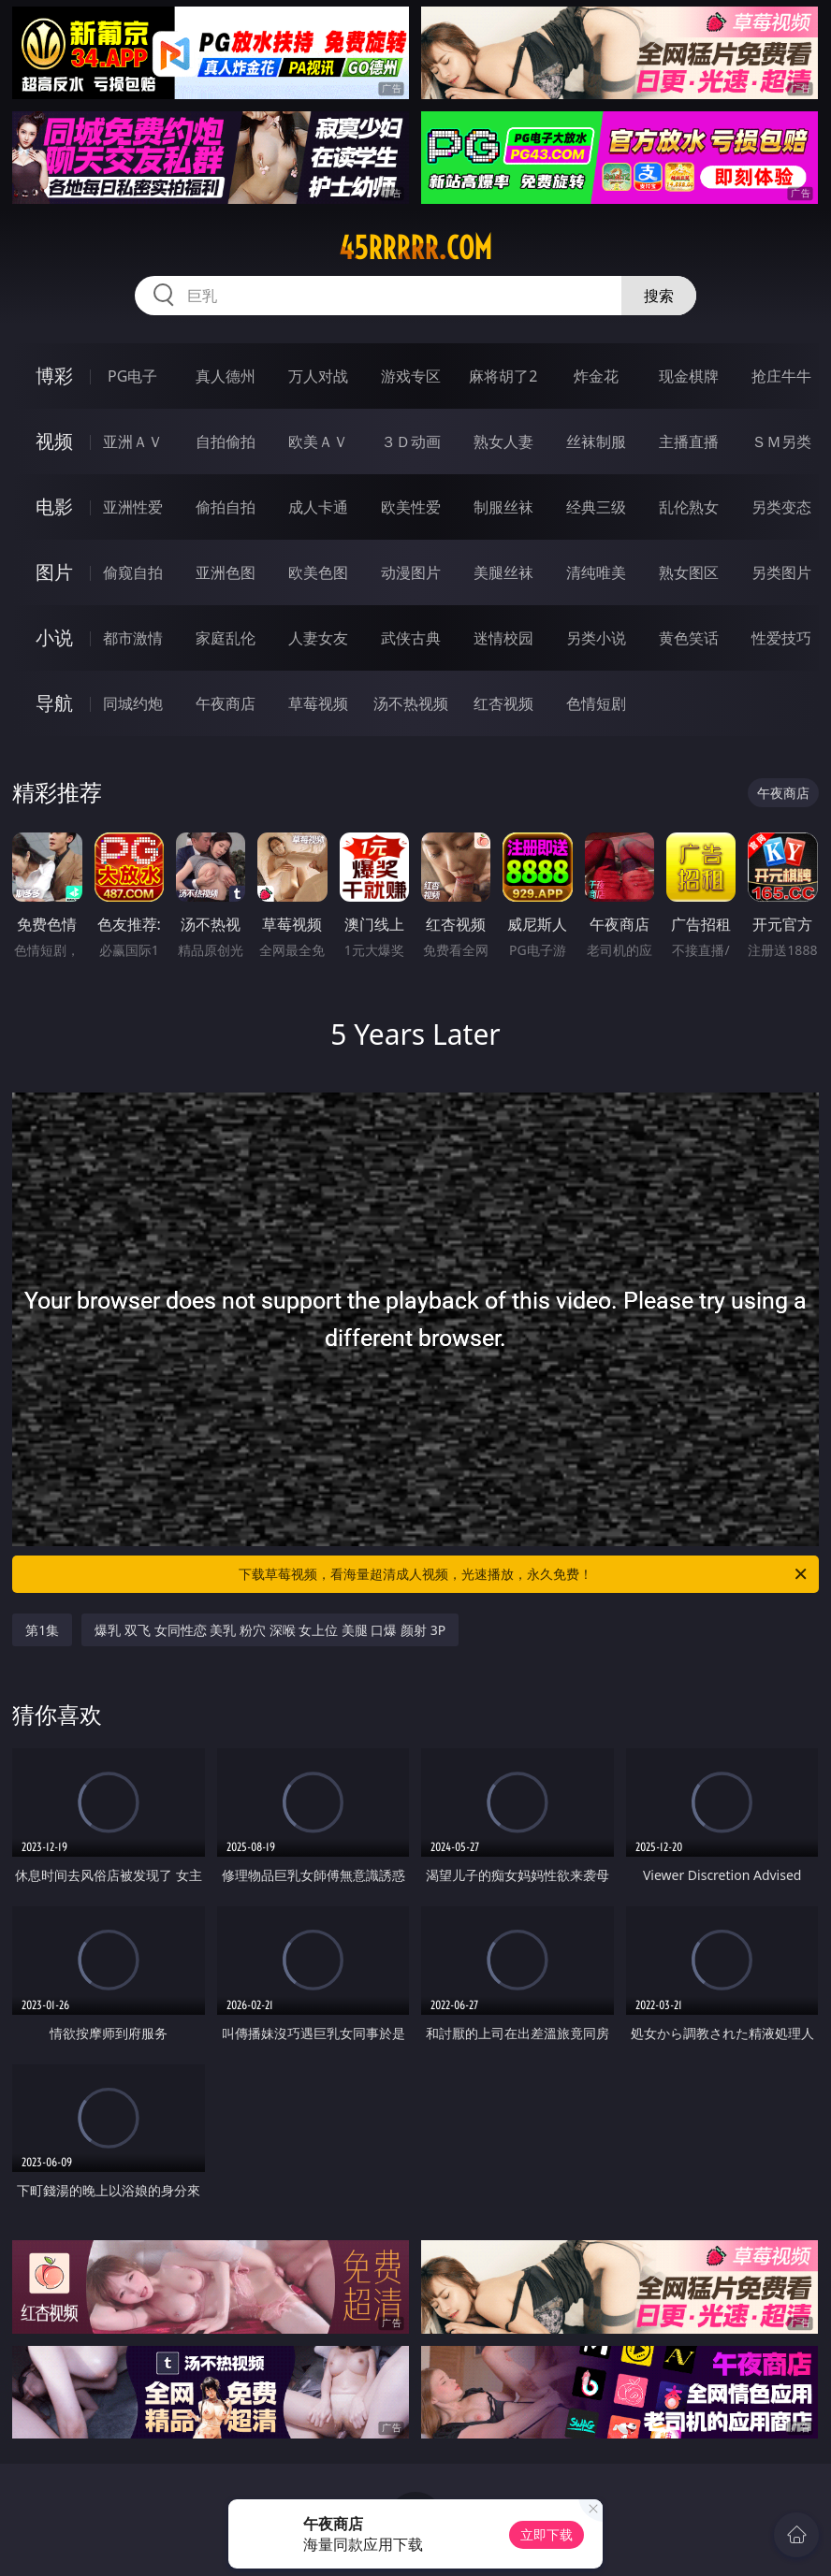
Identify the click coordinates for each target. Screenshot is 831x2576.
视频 (54, 441)
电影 (54, 506)
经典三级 (596, 507)
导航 (54, 703)
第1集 (42, 1630)
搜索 (659, 295)
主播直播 (689, 441)
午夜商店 (225, 703)
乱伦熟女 (689, 507)
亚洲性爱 (133, 507)
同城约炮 (133, 703)
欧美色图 (318, 572)
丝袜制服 (596, 441)
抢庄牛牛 (781, 376)
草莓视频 (318, 703)
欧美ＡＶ (318, 441)
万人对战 (318, 376)
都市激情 (133, 638)
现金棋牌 (689, 376)
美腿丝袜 (503, 572)
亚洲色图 (225, 572)
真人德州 (225, 376)
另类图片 (781, 572)
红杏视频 (503, 703)
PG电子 (132, 376)
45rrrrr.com (415, 248)
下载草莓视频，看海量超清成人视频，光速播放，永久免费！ (524, 1574)
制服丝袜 (503, 507)
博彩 (54, 375)
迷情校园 (503, 638)
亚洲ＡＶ (133, 441)
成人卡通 (318, 507)
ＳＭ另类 (781, 441)
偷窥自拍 (133, 572)
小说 (54, 637)
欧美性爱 (411, 507)
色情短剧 (596, 703)
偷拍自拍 (225, 507)
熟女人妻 (503, 441)
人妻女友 (318, 638)
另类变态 (781, 507)
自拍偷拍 (225, 441)
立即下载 (546, 2534)
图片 (54, 572)
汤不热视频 (410, 703)
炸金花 (596, 376)
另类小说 (596, 638)
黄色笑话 (689, 638)
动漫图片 (411, 572)
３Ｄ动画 (411, 441)
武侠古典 (411, 638)
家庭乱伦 (225, 638)
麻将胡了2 (503, 376)
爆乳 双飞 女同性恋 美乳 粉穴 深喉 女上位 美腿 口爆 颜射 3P (270, 1630)
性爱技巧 (781, 638)
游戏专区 (411, 376)
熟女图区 (689, 572)
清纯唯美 (596, 572)
